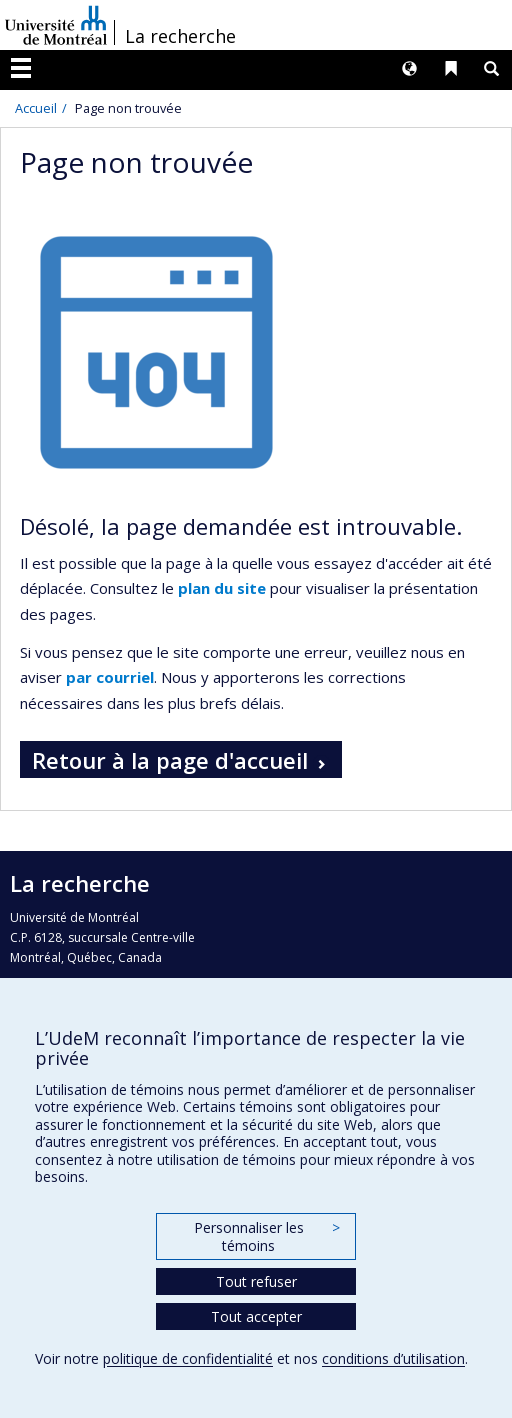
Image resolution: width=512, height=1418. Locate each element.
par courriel (110, 677)
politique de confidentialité (188, 1358)
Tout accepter (256, 1316)
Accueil (36, 108)
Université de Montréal (56, 25)
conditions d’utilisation (393, 1358)
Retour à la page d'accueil (170, 760)
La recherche (180, 36)
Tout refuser (256, 1281)
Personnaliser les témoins (267, 1236)
